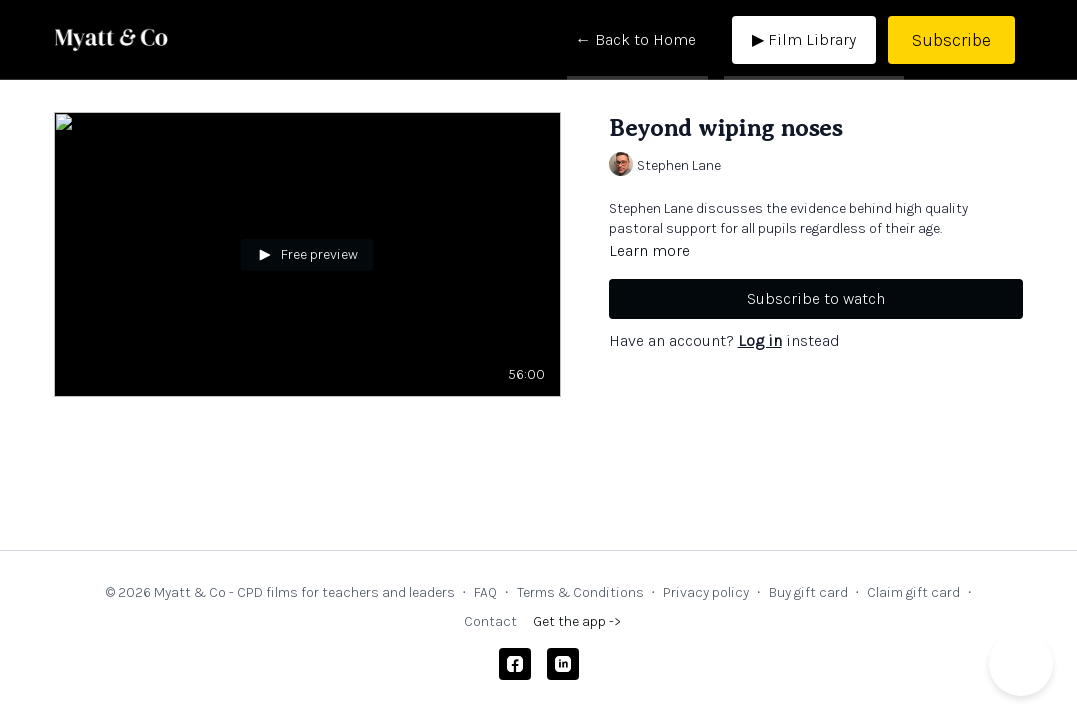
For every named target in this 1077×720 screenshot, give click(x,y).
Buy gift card (808, 592)
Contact (490, 621)
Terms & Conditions (580, 592)
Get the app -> (577, 621)
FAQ (485, 592)
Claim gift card (913, 592)
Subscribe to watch (816, 298)
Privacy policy (706, 592)
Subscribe (951, 40)
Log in (760, 340)
